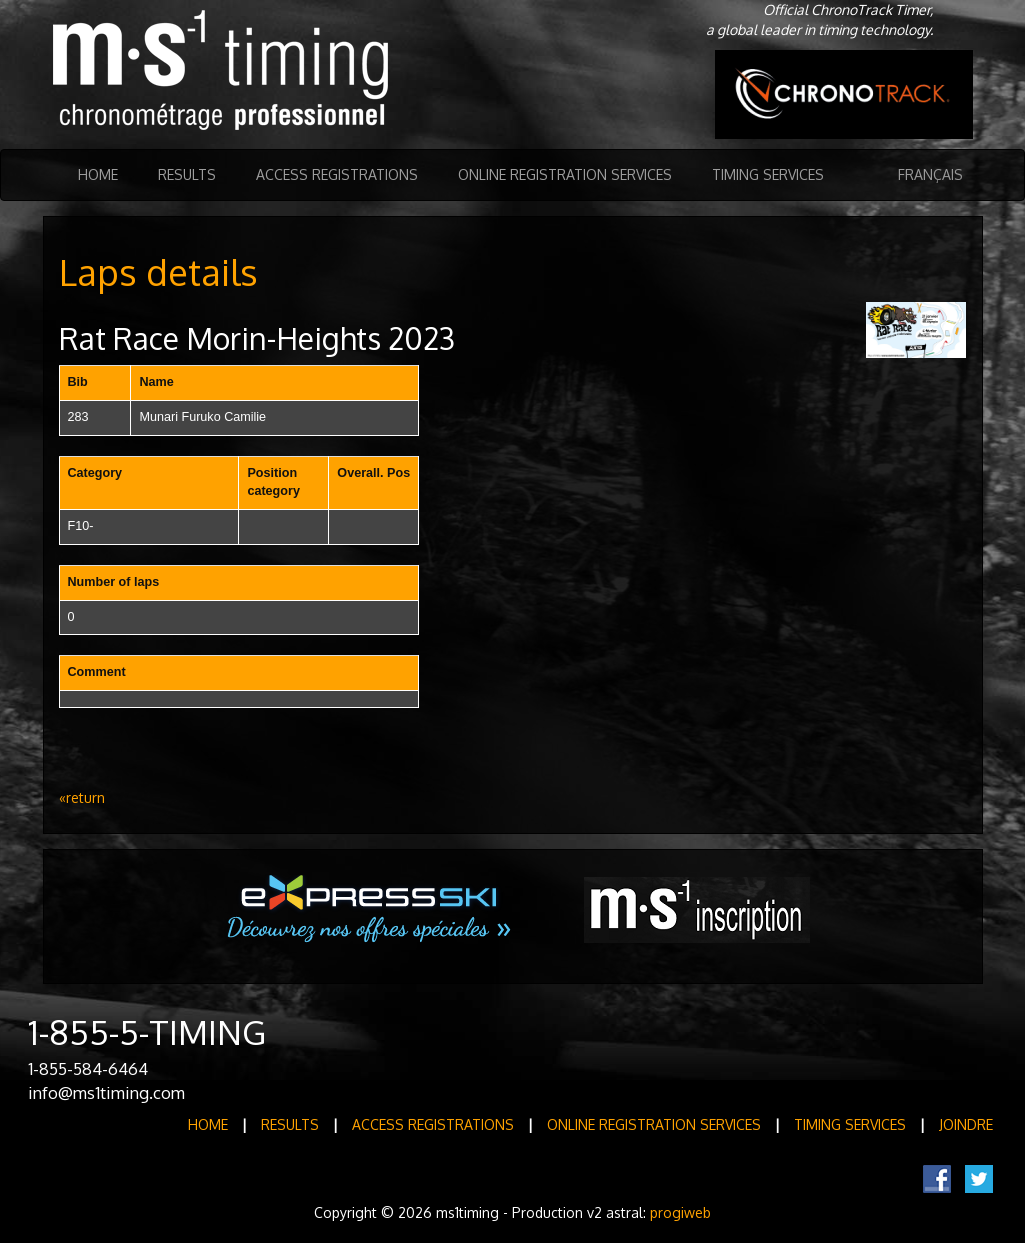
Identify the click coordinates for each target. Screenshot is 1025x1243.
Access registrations (337, 174)
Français (930, 174)
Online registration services (565, 174)
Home (98, 174)
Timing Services (768, 174)
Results (187, 174)
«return (82, 797)
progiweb (680, 1212)
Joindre (966, 1124)
